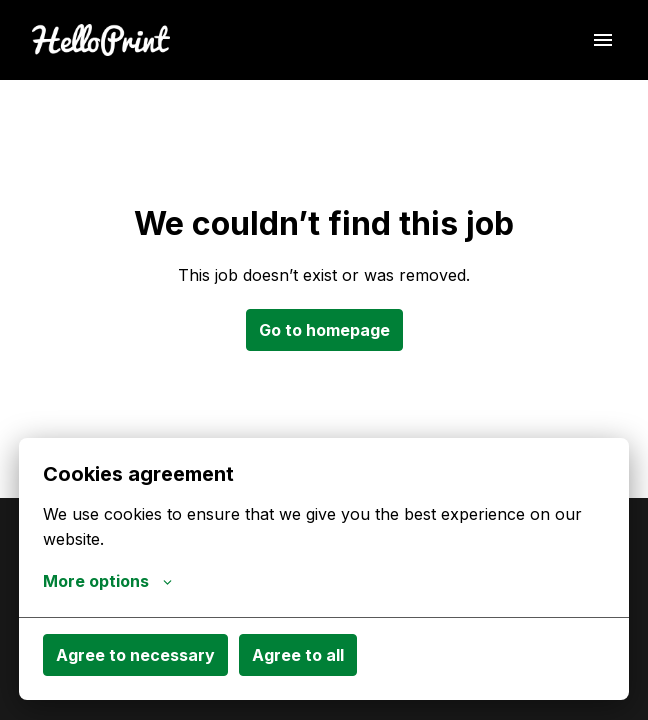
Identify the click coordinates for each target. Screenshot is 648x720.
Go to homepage (324, 330)
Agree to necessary (135, 655)
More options (107, 581)
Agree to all (298, 655)
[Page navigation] (603, 40)
